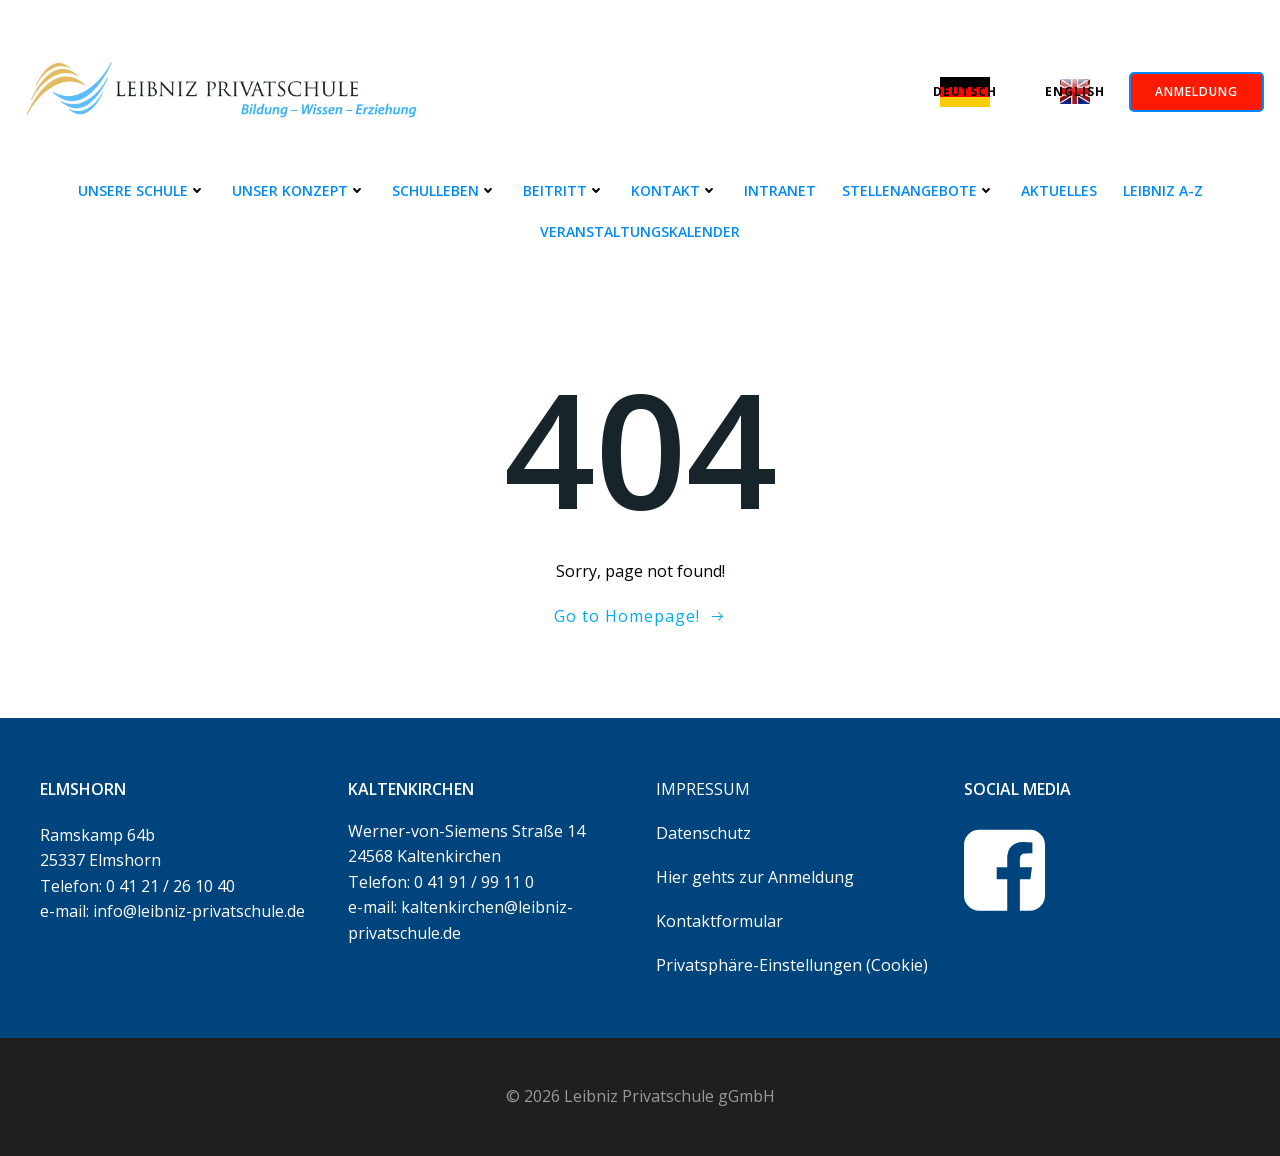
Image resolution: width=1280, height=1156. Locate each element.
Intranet (780, 190)
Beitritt (564, 190)
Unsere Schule (142, 190)
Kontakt (674, 190)
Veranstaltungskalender (640, 231)
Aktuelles (1059, 190)
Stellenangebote (918, 190)
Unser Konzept (299, 190)
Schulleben (444, 190)
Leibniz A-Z (1163, 190)
